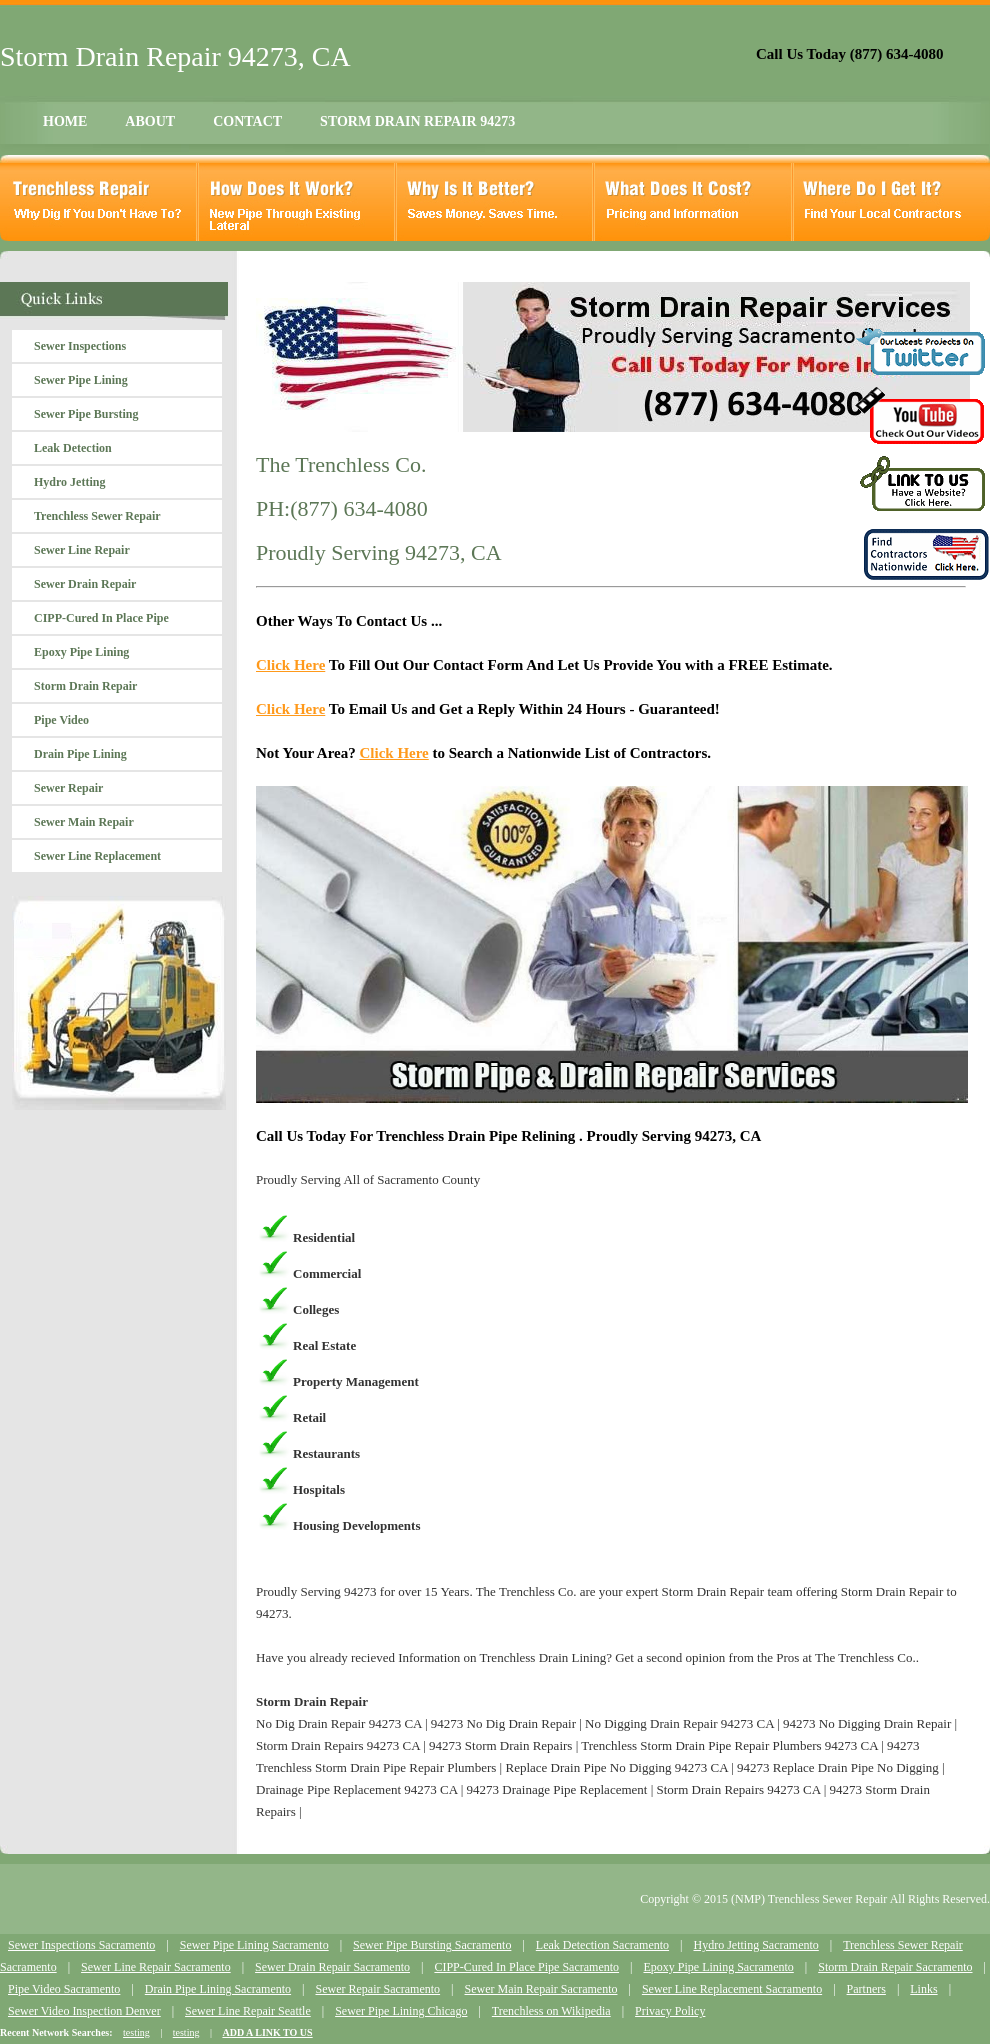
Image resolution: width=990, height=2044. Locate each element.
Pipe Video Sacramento (64, 1989)
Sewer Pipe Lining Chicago (401, 2011)
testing (136, 2032)
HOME (65, 121)
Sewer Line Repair (82, 550)
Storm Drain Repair (85, 686)
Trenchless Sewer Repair (97, 516)
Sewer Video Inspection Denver (84, 2011)
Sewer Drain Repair (85, 584)
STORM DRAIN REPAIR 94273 (417, 121)
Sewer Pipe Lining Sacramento (254, 1945)
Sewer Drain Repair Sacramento (332, 1967)
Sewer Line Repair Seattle (248, 2011)
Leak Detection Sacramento (602, 1945)
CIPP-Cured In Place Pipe (101, 618)
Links (923, 1989)
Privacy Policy (670, 2011)
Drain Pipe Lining (80, 754)
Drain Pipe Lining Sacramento (218, 1989)
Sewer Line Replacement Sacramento (732, 1989)
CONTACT (247, 121)
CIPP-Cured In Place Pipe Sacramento (526, 1967)
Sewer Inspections (80, 346)
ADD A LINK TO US (267, 2032)
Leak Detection (73, 448)
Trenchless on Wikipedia (551, 2011)
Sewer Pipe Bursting (86, 414)
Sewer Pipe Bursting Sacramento (432, 1945)
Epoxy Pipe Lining (81, 652)
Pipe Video (61, 720)
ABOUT (150, 121)
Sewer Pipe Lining (81, 380)
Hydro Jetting (69, 482)
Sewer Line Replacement (97, 856)
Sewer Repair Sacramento (377, 1989)
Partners (866, 1989)
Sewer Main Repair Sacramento (541, 1989)
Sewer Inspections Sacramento (81, 1945)
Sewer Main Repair (84, 822)
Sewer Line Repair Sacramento (156, 1967)
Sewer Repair (68, 788)
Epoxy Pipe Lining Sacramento (718, 1967)
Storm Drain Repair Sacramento (895, 1967)
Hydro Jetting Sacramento (755, 1945)
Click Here (290, 665)
